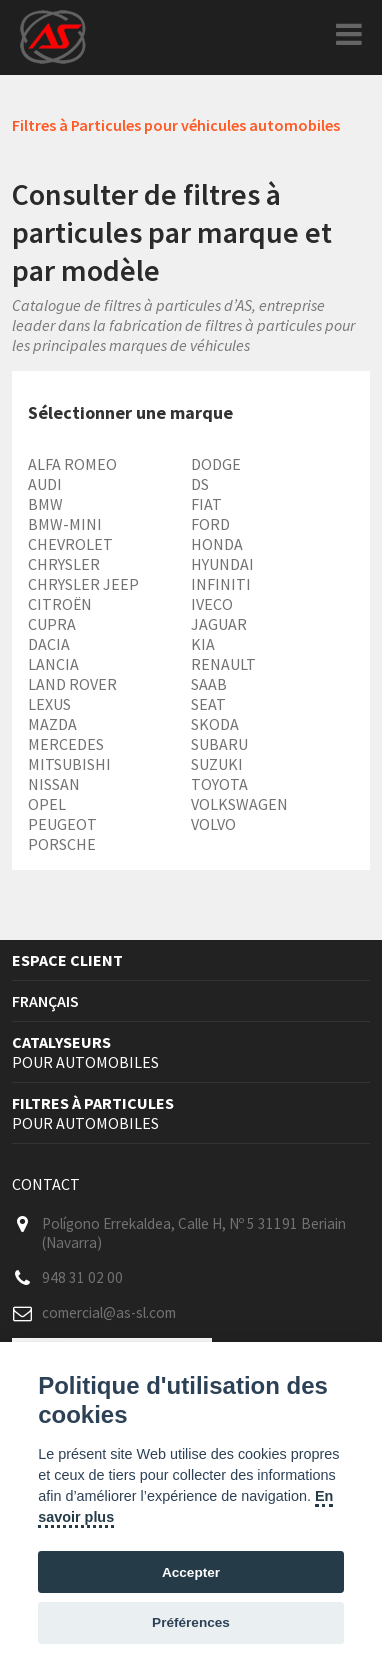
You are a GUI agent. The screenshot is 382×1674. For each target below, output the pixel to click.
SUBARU (219, 744)
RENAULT (223, 664)
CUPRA (52, 624)
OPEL (47, 804)
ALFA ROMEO (72, 464)
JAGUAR (219, 624)
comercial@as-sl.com (109, 1312)
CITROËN (60, 604)
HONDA (217, 544)
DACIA (49, 644)
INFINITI (221, 584)
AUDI (45, 484)
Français (45, 1001)
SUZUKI (217, 764)
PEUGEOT (62, 824)
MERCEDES (66, 744)
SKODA (215, 724)
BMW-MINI (65, 524)
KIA (203, 644)
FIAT (206, 504)
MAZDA (52, 724)
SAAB (209, 684)
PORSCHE (62, 844)
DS (200, 484)
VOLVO (213, 824)
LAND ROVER (72, 684)
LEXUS (49, 704)
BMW (45, 504)
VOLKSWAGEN (239, 804)
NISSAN (54, 784)
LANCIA (53, 664)
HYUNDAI (222, 564)
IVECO (212, 604)
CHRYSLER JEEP (83, 584)
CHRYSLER (64, 564)
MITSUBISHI (69, 764)
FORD (210, 524)
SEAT (208, 704)
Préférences (191, 1622)
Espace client (67, 960)
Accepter (191, 1572)
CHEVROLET (70, 544)
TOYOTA (219, 784)
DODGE (216, 464)
